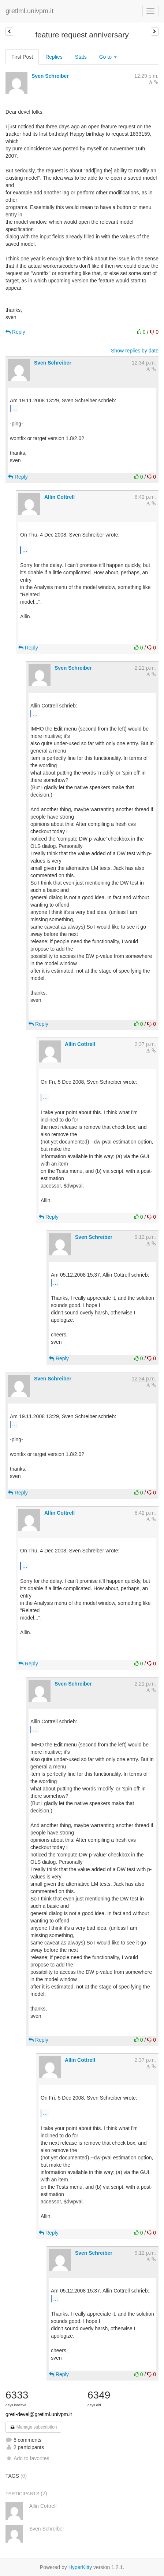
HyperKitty (80, 2567)
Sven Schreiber (50, 76)
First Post (22, 57)
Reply (15, 332)
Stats (81, 57)
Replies (54, 57)
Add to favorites (27, 2458)
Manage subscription (33, 2427)
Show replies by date (135, 351)
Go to (108, 57)
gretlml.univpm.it (29, 11)
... (14, 408)
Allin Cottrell (59, 497)
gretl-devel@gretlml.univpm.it (38, 2414)
